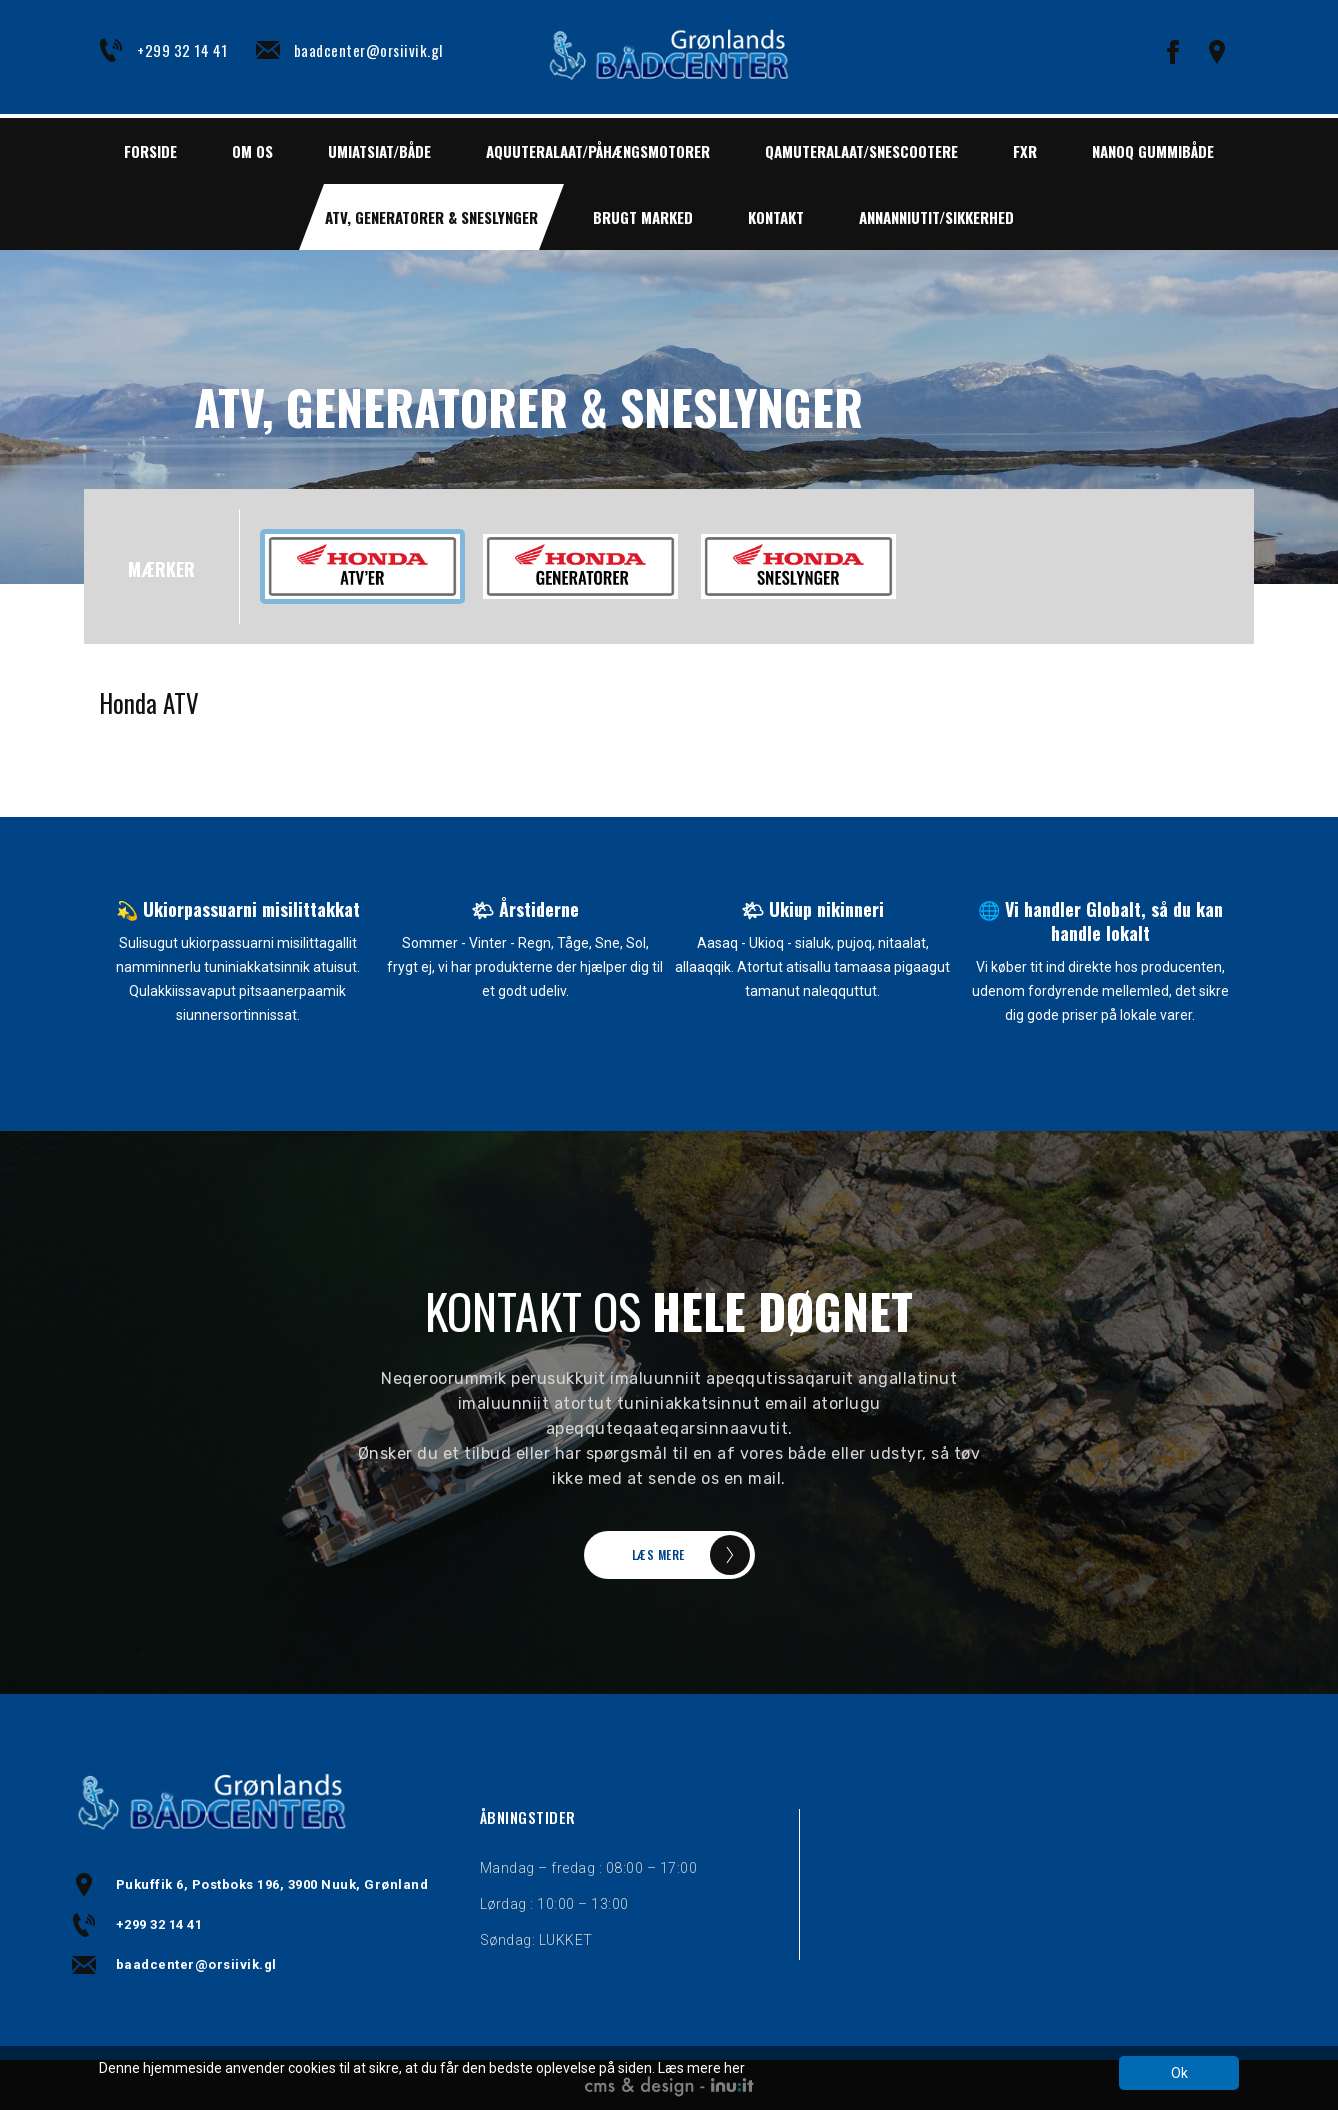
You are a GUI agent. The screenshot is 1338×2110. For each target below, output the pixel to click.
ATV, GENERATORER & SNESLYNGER (431, 217)
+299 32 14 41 (182, 50)
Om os (252, 151)
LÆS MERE (658, 1554)
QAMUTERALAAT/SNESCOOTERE (861, 151)
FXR (1025, 151)
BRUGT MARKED (643, 217)
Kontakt (776, 217)
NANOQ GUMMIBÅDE (1153, 151)
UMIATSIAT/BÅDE (379, 151)
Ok (1179, 2073)
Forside (150, 151)
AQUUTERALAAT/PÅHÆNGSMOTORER (598, 151)
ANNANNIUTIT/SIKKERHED (936, 217)
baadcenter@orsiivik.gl (368, 50)
